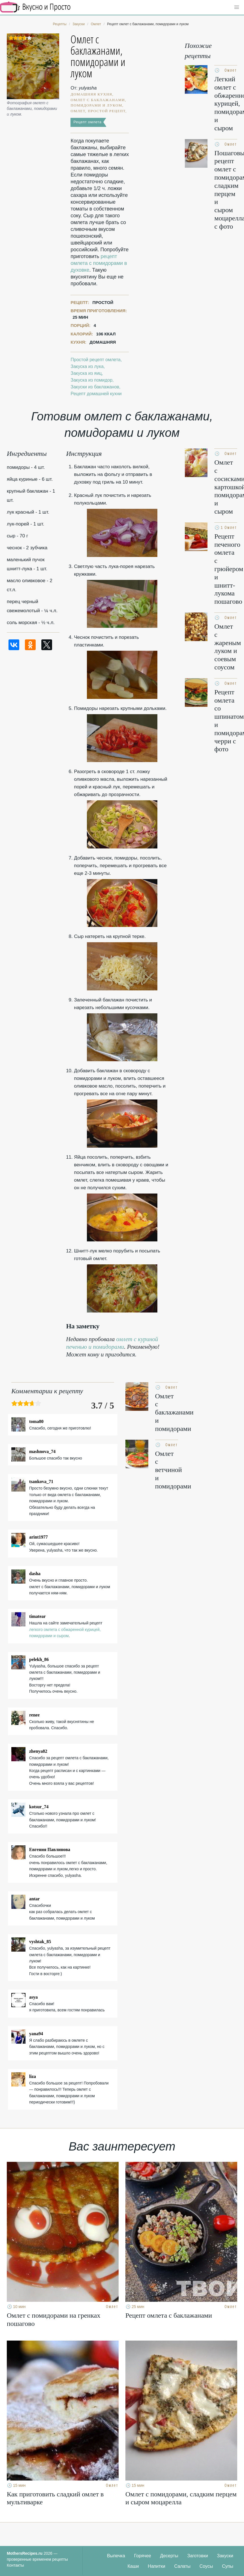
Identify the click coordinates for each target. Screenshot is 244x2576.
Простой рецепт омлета (95, 359)
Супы (227, 2566)
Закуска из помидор (91, 380)
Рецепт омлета (87, 122)
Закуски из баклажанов (94, 386)
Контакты (15, 2565)
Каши (133, 2566)
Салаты (182, 2566)
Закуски (225, 2555)
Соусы (206, 2566)
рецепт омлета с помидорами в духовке (98, 263)
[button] (236, 7)
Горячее (142, 2555)
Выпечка (116, 2555)
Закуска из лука (87, 366)
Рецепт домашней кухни (95, 393)
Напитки (156, 2566)
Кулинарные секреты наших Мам (35, 7)
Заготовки (197, 2555)
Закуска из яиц (86, 373)
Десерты (169, 2555)
